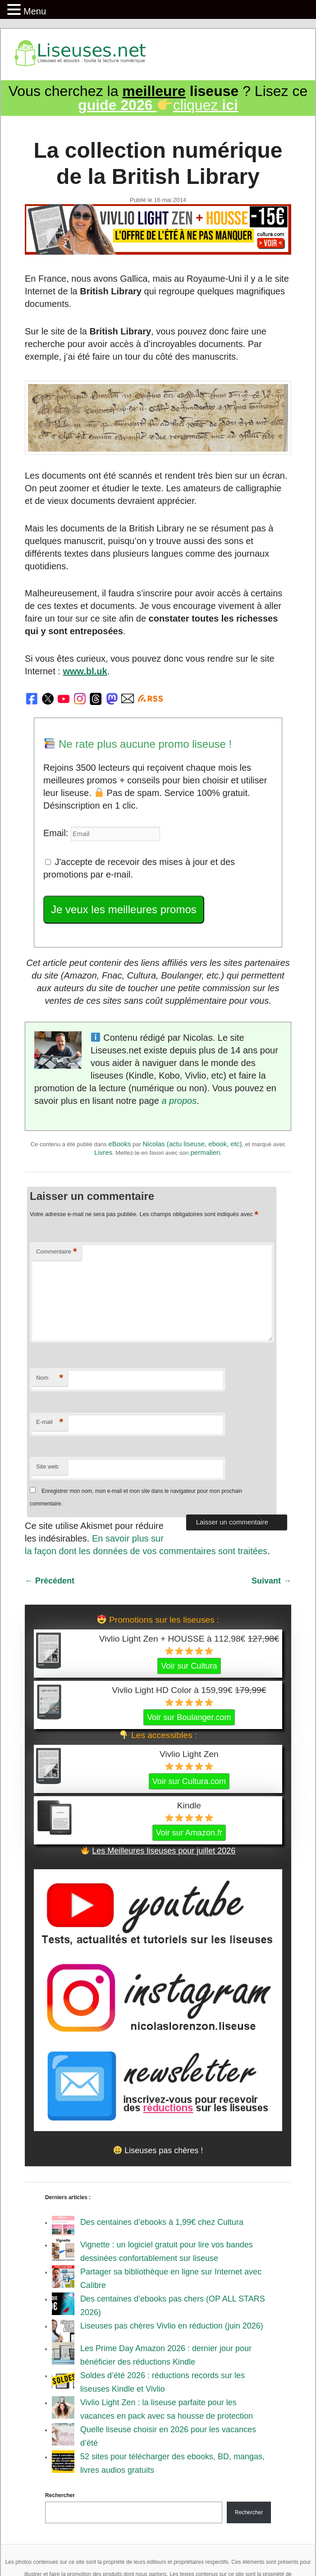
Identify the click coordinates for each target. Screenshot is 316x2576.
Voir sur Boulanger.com (189, 1717)
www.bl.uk (85, 671)
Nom (49, 1378)
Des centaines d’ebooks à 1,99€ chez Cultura (161, 2222)
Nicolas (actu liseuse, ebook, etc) (192, 1144)
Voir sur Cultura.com (189, 1781)
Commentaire (56, 1251)
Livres (103, 1152)
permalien (205, 1152)
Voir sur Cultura (189, 1665)
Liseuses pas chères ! (158, 2150)
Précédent (49, 1580)
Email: (57, 833)
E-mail (49, 1422)
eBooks (119, 1144)
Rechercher (60, 2495)
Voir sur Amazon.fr (189, 1832)
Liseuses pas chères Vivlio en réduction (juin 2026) (171, 2325)
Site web (47, 1466)
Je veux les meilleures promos (124, 909)
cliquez (158, 105)
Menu (34, 11)
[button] (15, 10)
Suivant (271, 1580)
